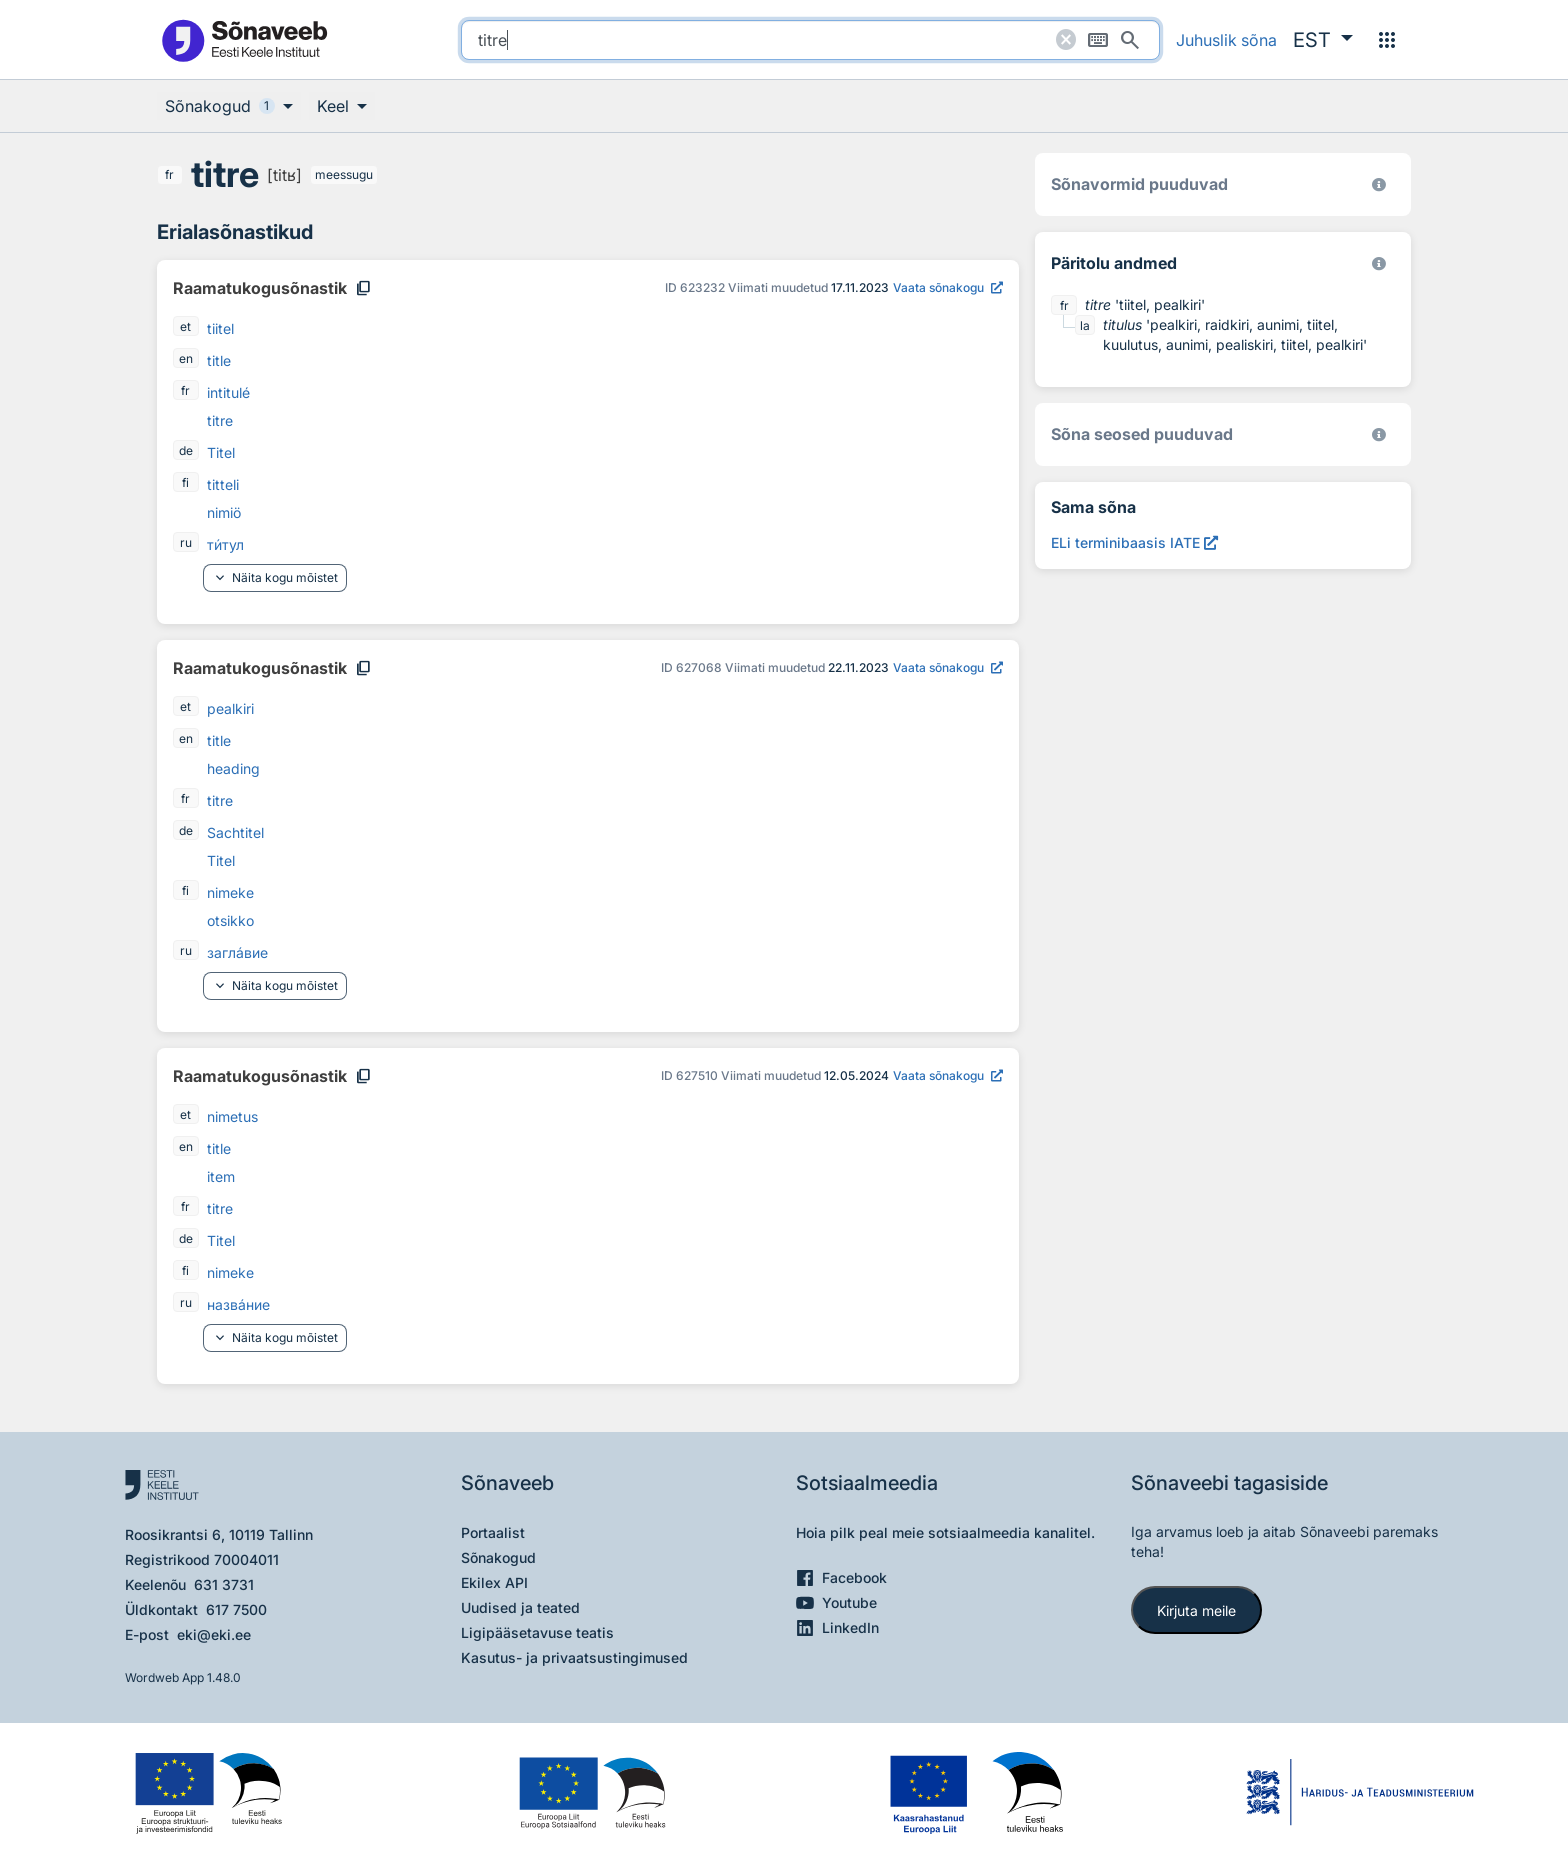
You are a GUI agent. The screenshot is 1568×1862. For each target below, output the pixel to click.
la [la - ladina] (1085, 325)
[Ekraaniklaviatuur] (1098, 40)
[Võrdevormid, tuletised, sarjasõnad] (1379, 434)
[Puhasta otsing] (1066, 40)
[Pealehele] (244, 39)
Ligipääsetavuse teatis (537, 1632)
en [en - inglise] (186, 358)
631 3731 (224, 1584)
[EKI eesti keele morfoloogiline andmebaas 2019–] (1379, 184)
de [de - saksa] (186, 450)
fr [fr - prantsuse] (169, 174)
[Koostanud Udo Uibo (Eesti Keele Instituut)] (1379, 263)
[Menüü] (1387, 40)
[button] (1323, 40)
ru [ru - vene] (186, 542)
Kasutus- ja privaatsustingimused (574, 1657)
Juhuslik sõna (1226, 40)
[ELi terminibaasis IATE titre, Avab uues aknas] (1134, 542)
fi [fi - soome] (185, 482)
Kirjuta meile (1196, 1610)
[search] (810, 40)
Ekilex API (494, 1582)
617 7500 (236, 1609)
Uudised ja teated (520, 1607)
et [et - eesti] (185, 326)
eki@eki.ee (214, 1634)
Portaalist (493, 1532)
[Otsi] (1130, 40)
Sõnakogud (498, 1557)
